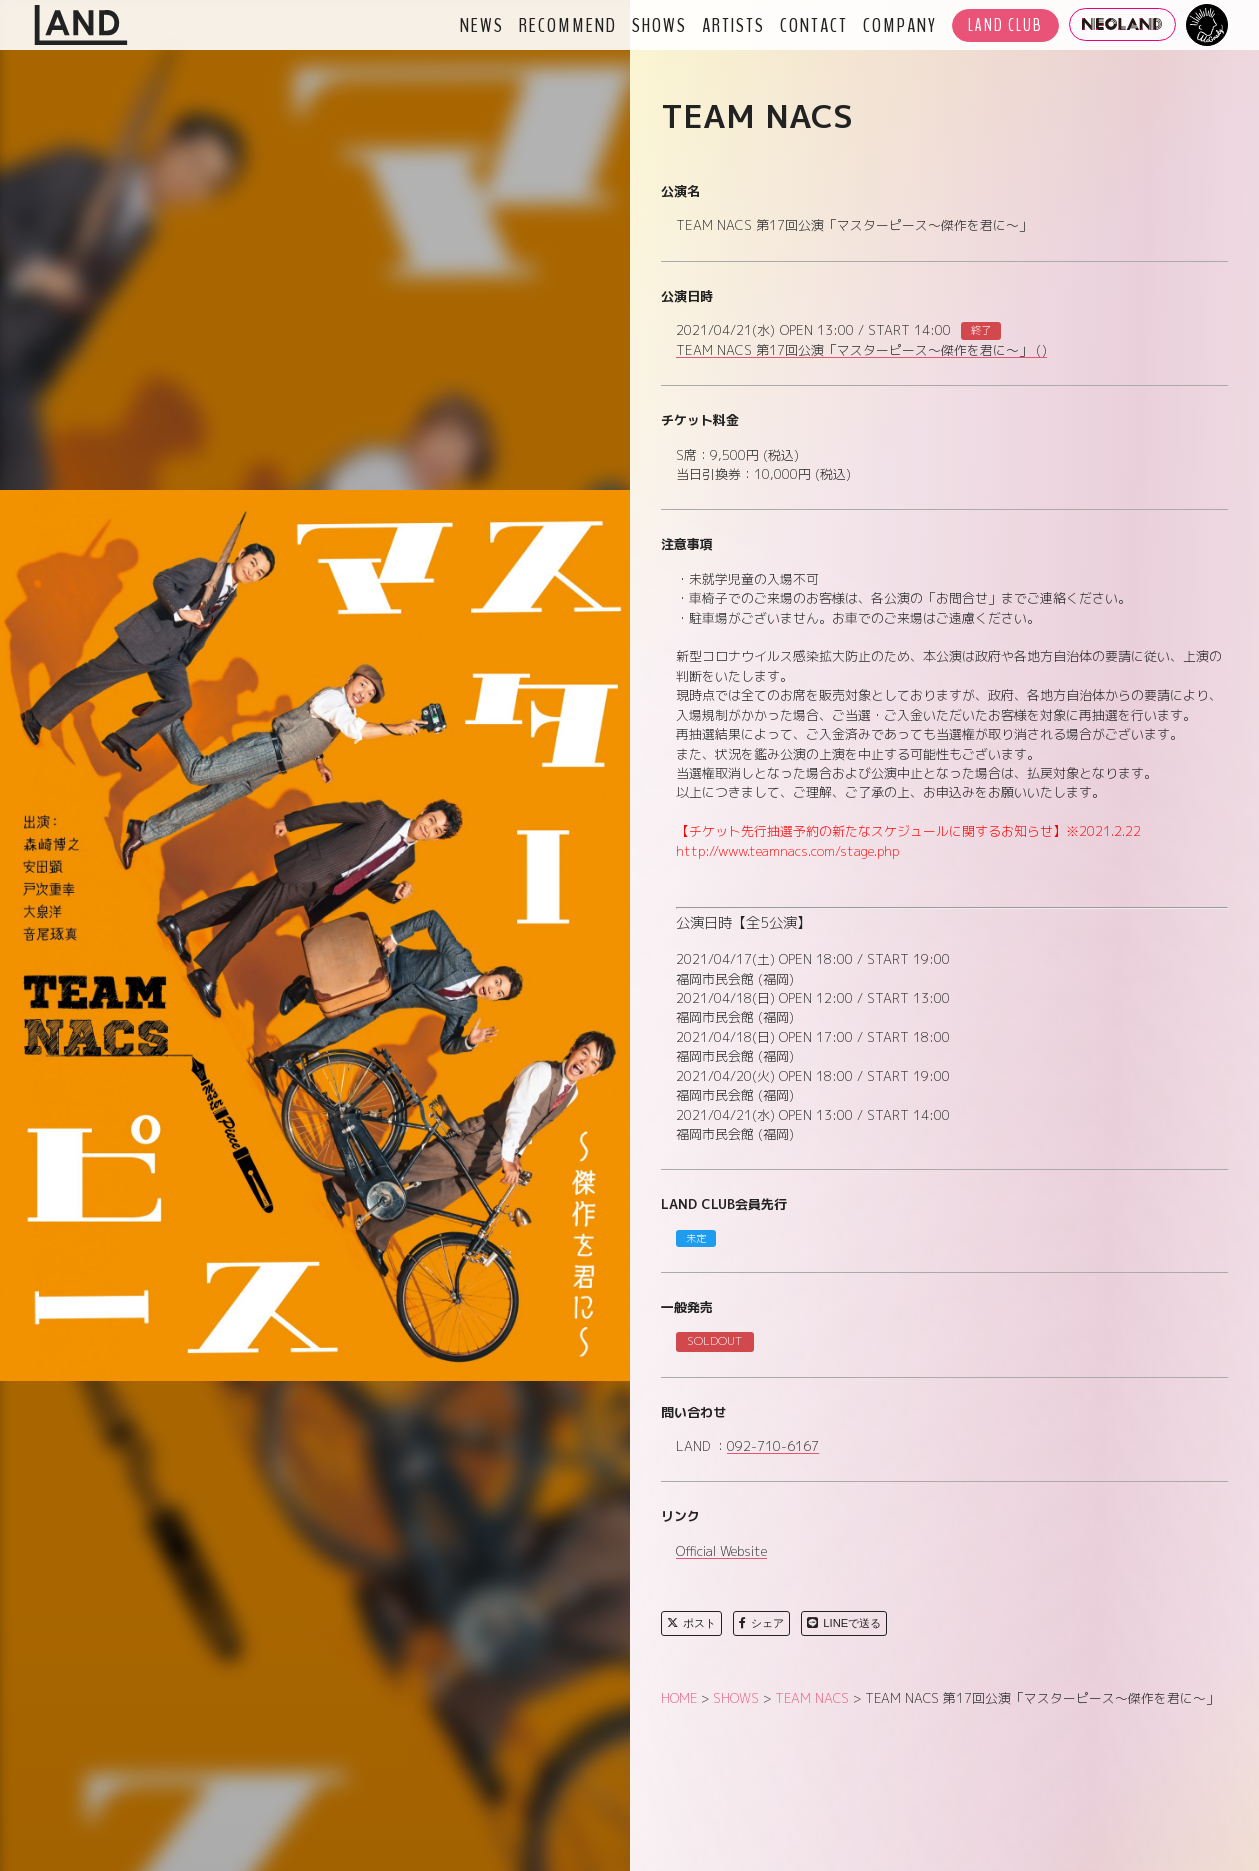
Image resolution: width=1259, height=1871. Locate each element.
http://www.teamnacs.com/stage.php (787, 851)
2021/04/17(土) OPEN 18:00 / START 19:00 (813, 959)
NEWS (482, 25)
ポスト (691, 1623)
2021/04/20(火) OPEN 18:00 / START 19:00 (813, 1076)
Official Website (721, 1552)
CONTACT (814, 25)
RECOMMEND (568, 25)
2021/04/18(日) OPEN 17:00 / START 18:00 (813, 1037)
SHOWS (659, 25)
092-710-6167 (773, 1447)
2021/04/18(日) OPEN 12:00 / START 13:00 (813, 998)
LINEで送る (844, 1623)
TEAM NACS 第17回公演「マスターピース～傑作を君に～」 (861, 351)
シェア (761, 1623)
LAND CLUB (1005, 25)
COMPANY (900, 25)
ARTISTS (733, 25)
